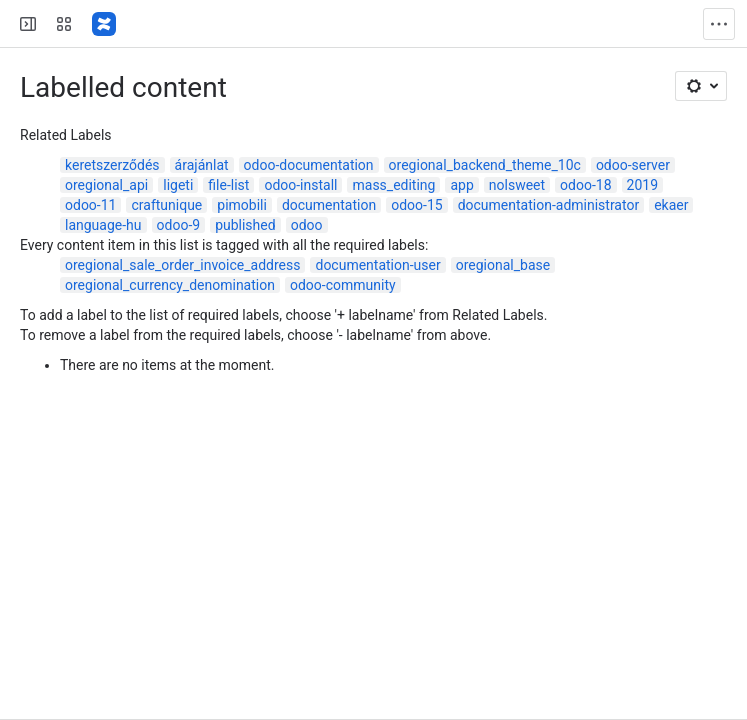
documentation (329, 205)
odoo (307, 225)
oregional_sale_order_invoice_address (182, 265)
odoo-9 (179, 225)
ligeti (178, 185)
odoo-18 (585, 185)
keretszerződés (112, 165)
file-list (228, 185)
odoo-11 (90, 205)
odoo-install (300, 185)
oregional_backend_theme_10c (485, 165)
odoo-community (343, 285)
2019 (642, 185)
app (461, 185)
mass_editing (393, 185)
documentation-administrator (549, 205)
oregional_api (106, 185)
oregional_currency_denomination (170, 285)
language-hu (103, 225)
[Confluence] (104, 24)
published (245, 225)
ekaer (671, 205)
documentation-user (377, 265)
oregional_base (503, 265)
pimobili (242, 205)
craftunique (166, 205)
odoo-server (633, 165)
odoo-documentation (309, 165)
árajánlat (202, 165)
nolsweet (517, 185)
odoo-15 (416, 205)
